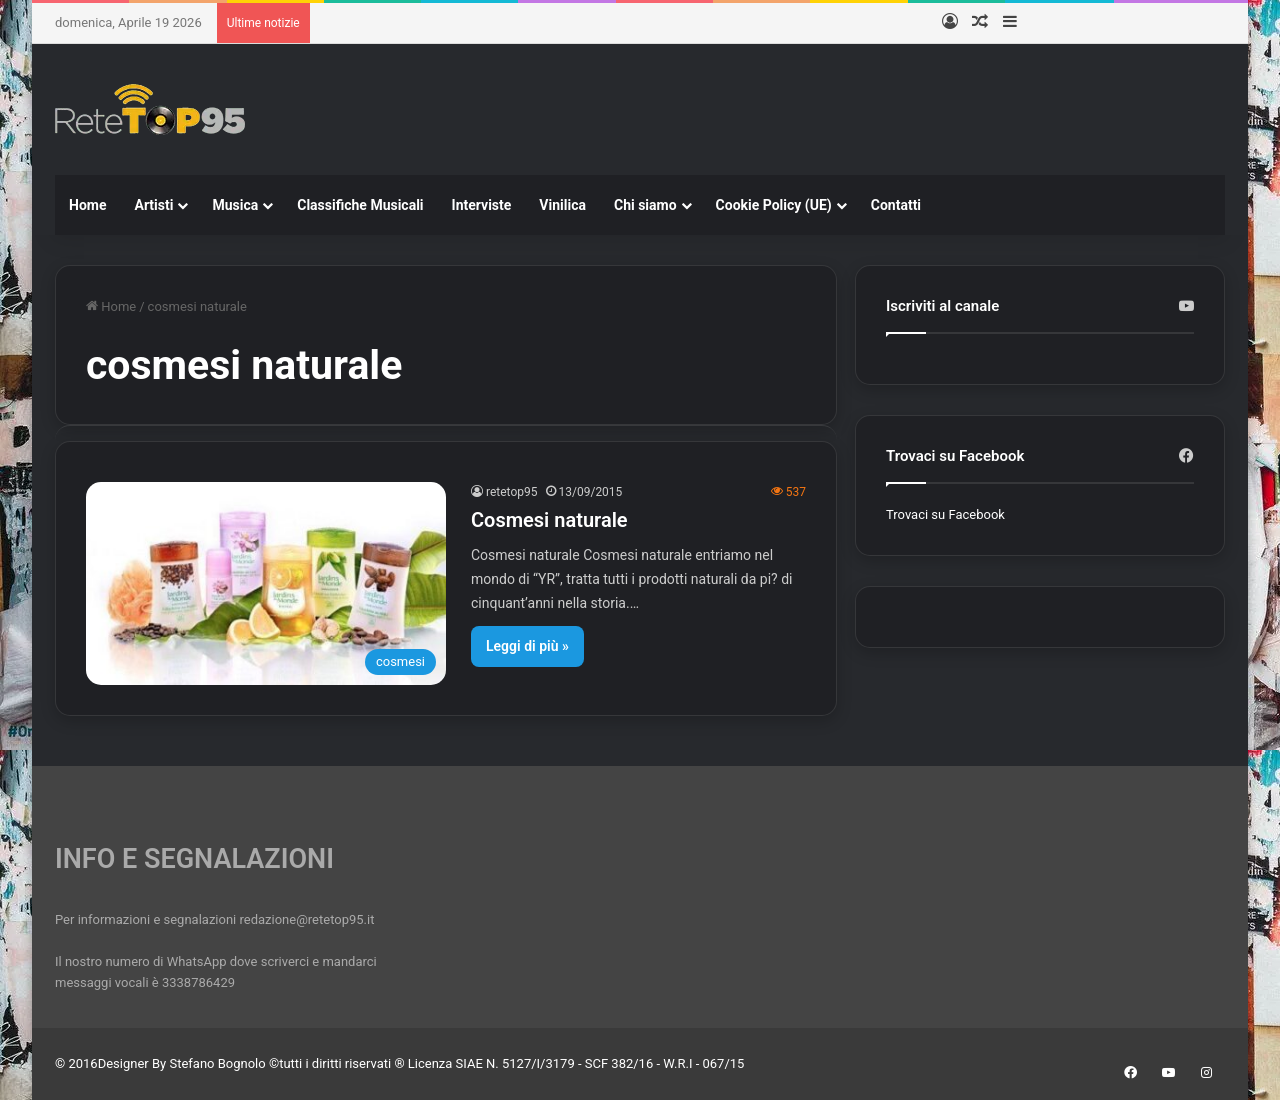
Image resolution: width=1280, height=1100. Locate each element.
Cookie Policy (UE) (774, 205)
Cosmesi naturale (549, 520)
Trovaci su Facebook (945, 514)
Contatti (896, 205)
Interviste (482, 205)
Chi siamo (645, 205)
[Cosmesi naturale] (266, 583)
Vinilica (562, 205)
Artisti (153, 205)
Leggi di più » (527, 646)
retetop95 (512, 492)
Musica (235, 205)
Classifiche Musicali (360, 205)
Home (87, 205)
